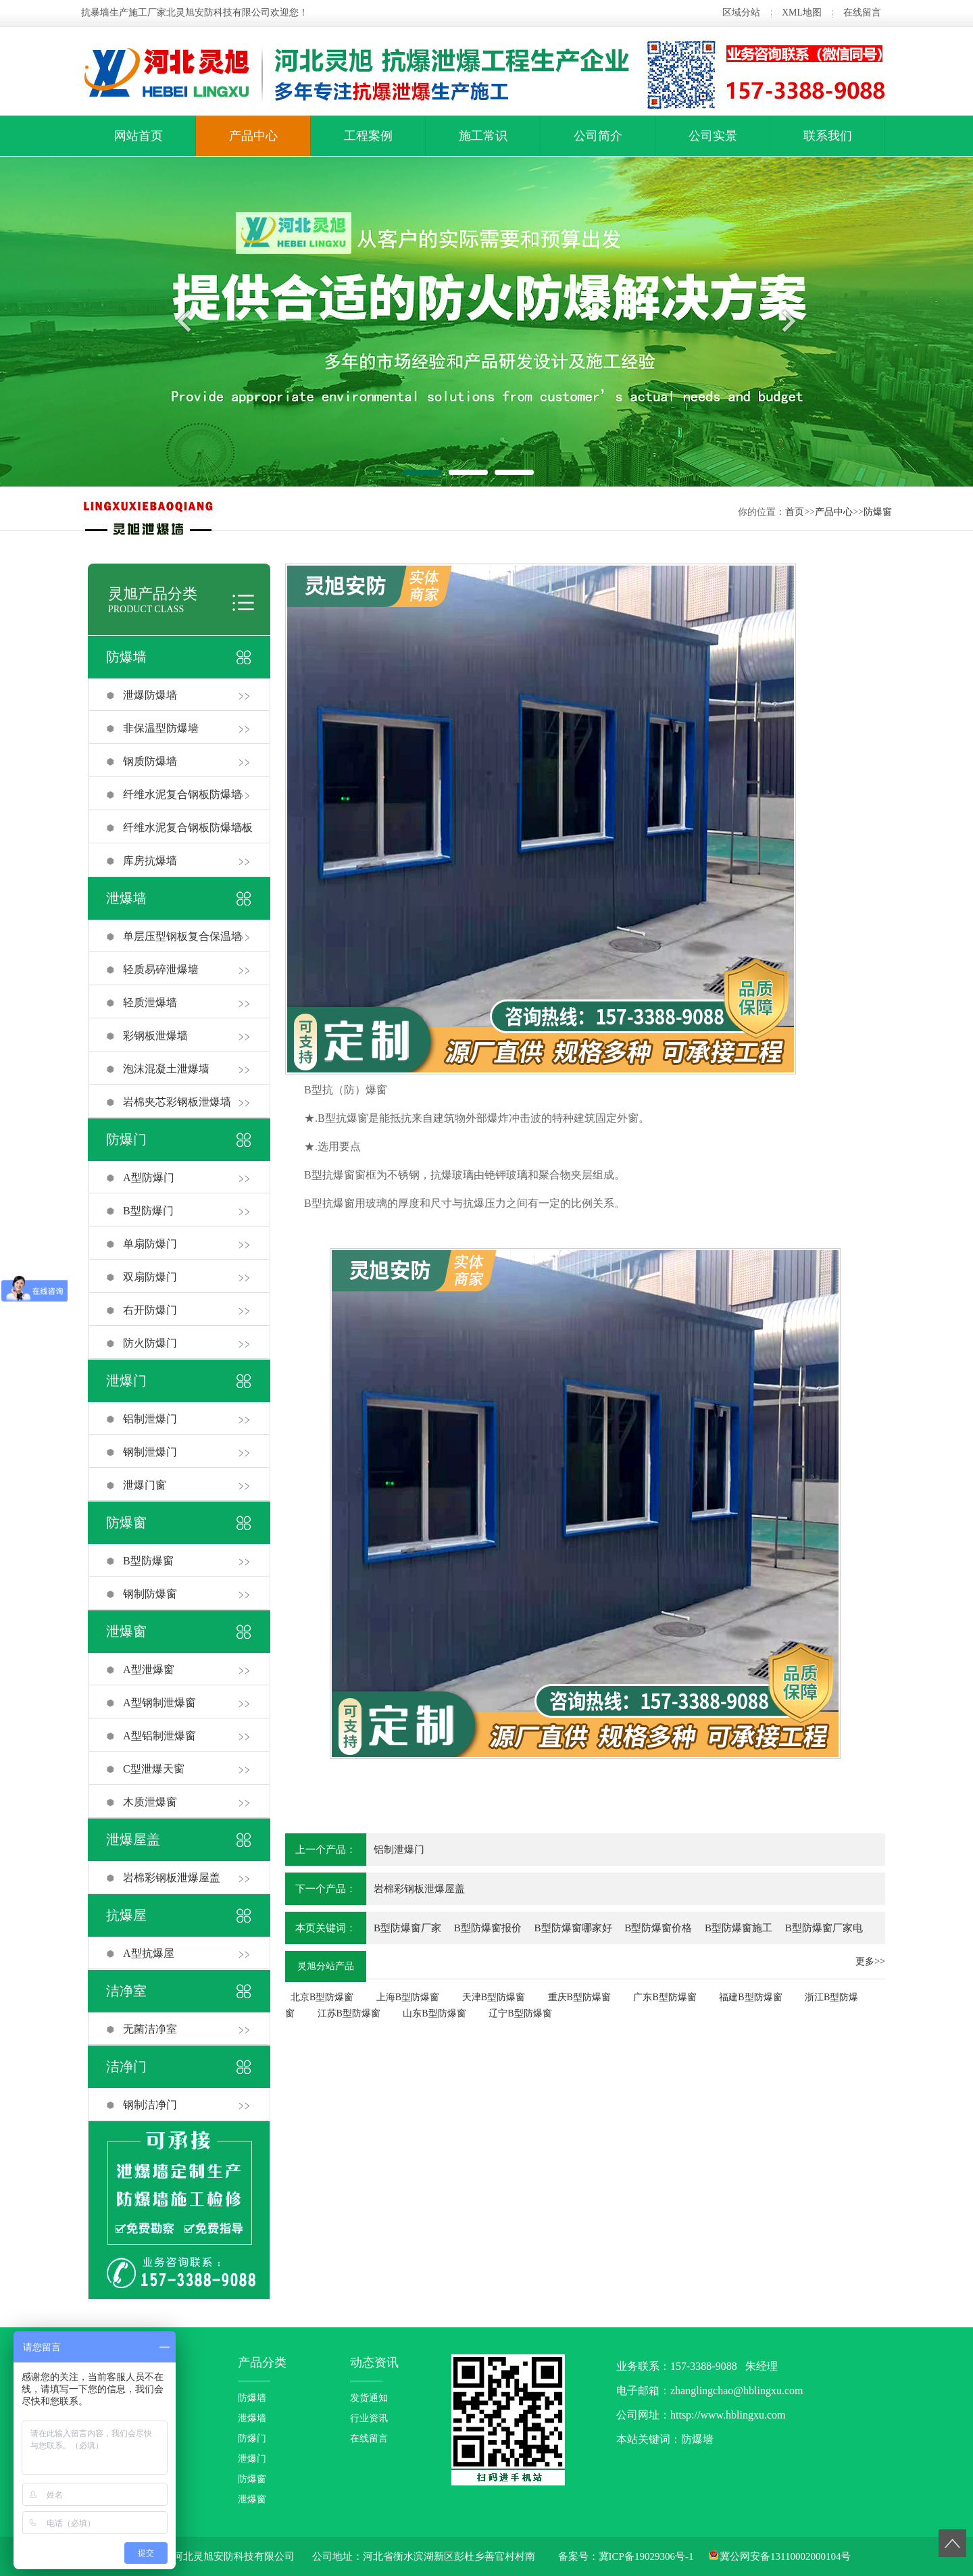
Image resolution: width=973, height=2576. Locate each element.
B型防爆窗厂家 (407, 1928)
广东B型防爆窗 (664, 1997)
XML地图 (802, 12)
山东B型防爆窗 (434, 2013)
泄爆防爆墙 (150, 695)
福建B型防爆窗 (750, 1997)
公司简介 (598, 136)
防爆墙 (126, 656)
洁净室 (126, 1990)
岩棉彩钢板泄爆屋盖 (171, 1877)
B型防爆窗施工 (738, 1928)
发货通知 (369, 2398)
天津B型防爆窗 (493, 1997)
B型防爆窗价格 (658, 1928)
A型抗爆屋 (148, 1953)
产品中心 (253, 136)
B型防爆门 (148, 1210)
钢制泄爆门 (150, 1452)
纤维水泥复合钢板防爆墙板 (188, 827)
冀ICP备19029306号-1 (646, 2556)
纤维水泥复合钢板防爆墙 (182, 794)
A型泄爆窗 (148, 1669)
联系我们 (827, 136)
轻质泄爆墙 (150, 1002)
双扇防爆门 (150, 1277)
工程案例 (368, 136)
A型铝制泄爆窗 (159, 1735)
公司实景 (713, 136)
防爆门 (126, 1139)
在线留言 (862, 12)
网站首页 (138, 136)
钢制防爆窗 (150, 1594)
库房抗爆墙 (150, 860)
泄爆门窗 (144, 1485)
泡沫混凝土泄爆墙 (166, 1068)
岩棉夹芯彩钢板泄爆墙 (177, 1102)
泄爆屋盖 (133, 1839)
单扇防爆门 (150, 1243)
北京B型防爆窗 (322, 1997)
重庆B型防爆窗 (579, 1997)
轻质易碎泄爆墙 (161, 969)
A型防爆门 (148, 1177)
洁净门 (126, 2066)
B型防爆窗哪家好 (573, 1928)
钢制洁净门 (150, 2104)
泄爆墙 (126, 898)
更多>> (870, 1961)
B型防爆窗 (148, 1560)
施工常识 (483, 136)
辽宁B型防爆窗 (520, 2013)
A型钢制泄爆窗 (159, 1702)
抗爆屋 (126, 1915)
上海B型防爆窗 (407, 1997)
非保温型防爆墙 (161, 728)
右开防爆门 (150, 1310)
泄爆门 (126, 1380)
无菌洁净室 (150, 2029)
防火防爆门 (150, 1343)
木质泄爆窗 (150, 1802)
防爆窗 (878, 512)
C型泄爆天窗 (153, 1769)
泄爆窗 (126, 1631)
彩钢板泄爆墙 (155, 1035)
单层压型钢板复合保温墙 (182, 936)
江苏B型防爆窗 (349, 2013)
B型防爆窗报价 (488, 1928)
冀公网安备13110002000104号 (785, 2556)
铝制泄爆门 (150, 1419)
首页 (794, 512)
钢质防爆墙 (150, 761)
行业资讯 (369, 2418)
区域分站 (741, 12)
